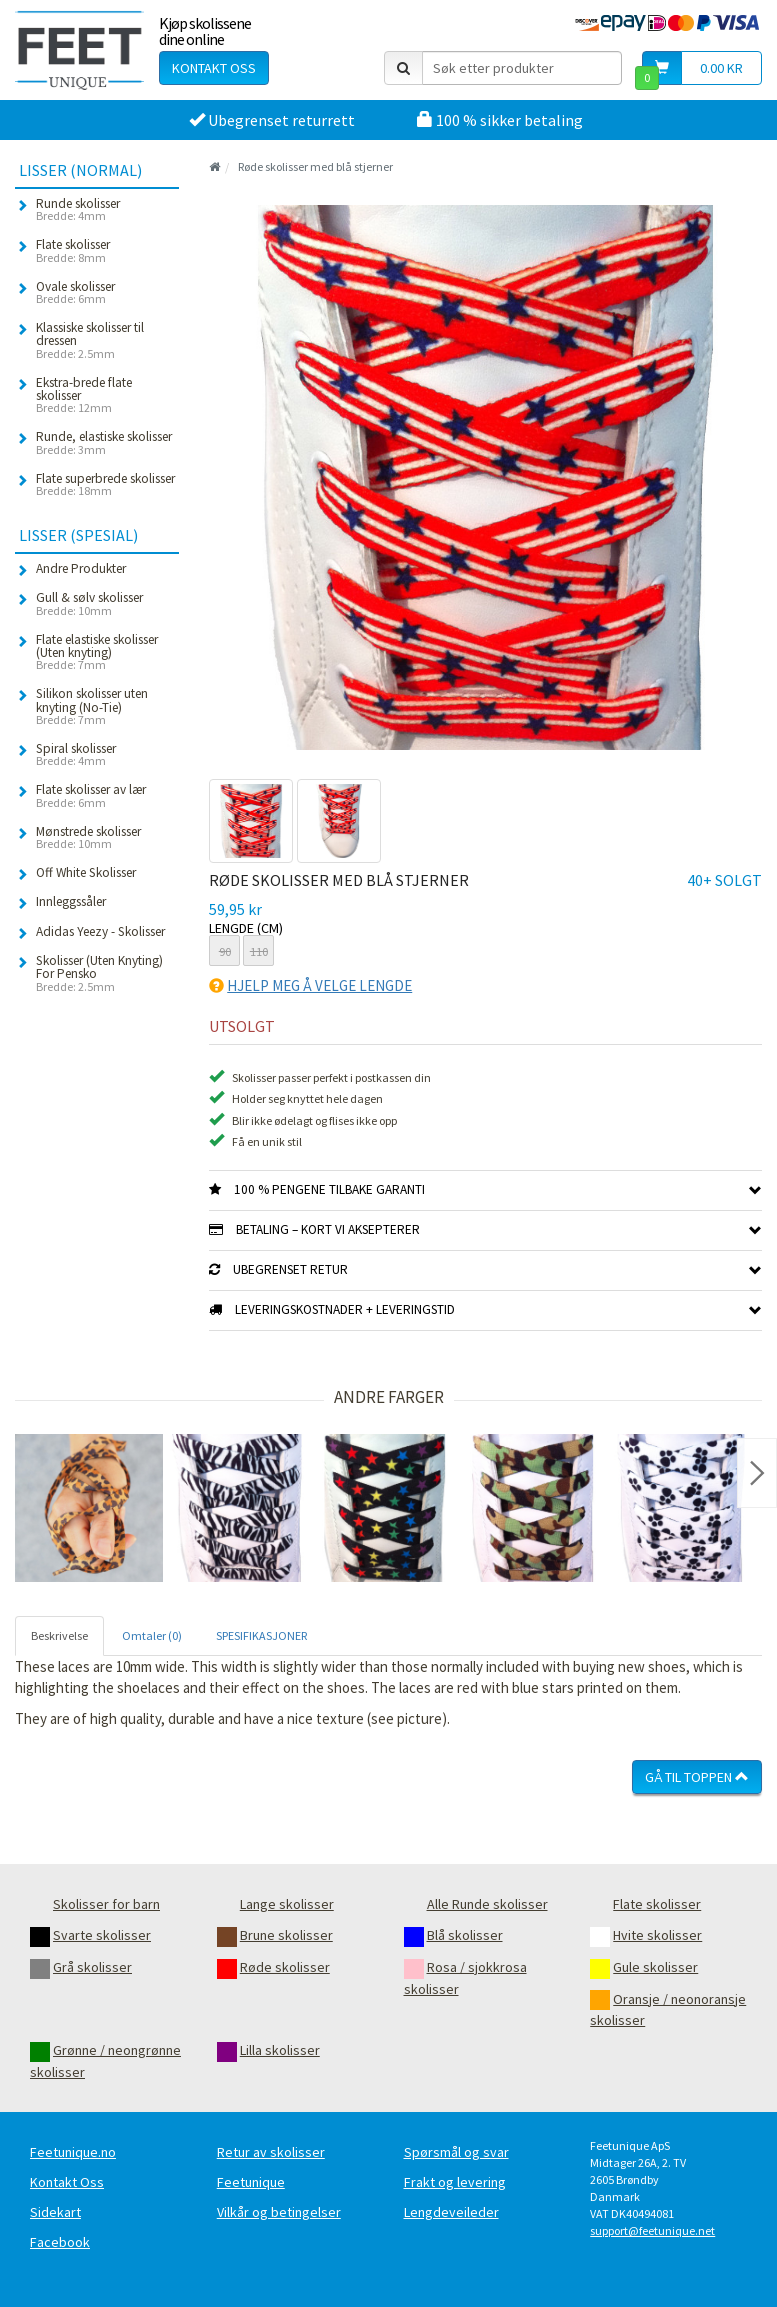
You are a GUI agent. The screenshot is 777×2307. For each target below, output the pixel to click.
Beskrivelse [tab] (59, 1635)
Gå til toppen (697, 1777)
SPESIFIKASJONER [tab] (261, 1635)
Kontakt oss (214, 68)
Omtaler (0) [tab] (152, 1635)
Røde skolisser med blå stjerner (315, 166)
